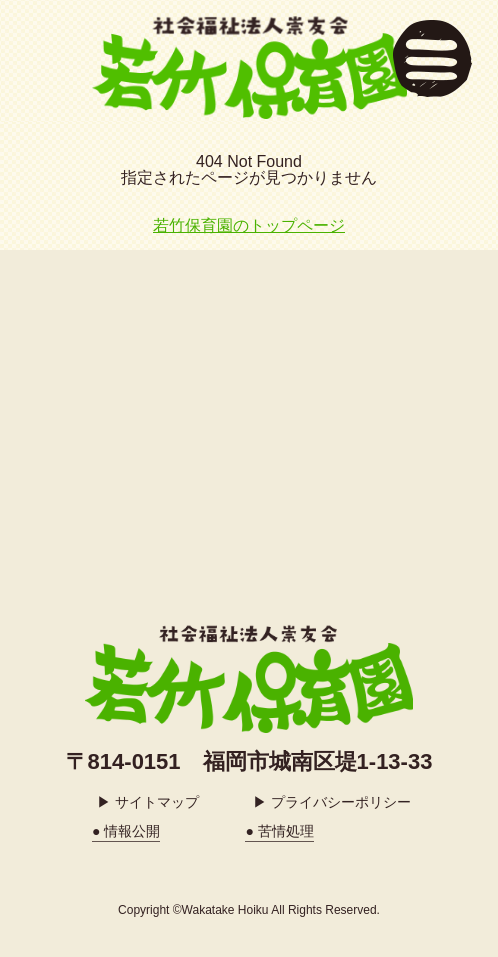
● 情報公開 (126, 831)
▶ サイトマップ (148, 802)
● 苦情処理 (279, 831)
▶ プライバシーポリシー (332, 802)
